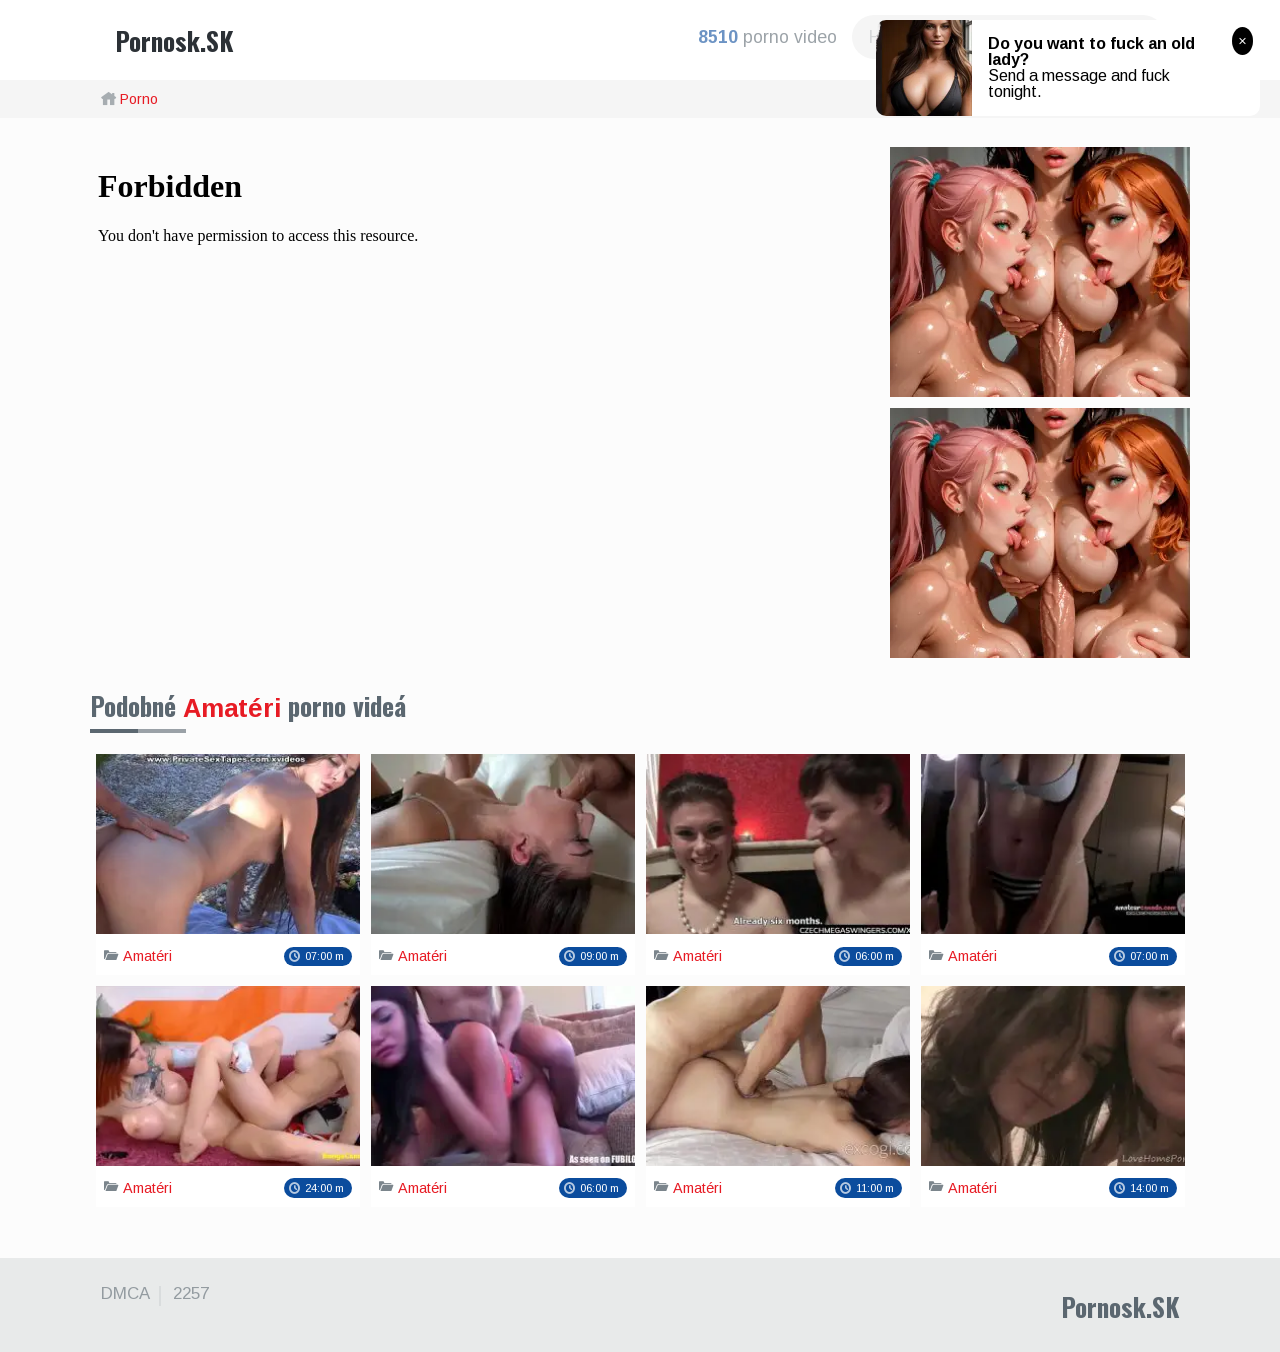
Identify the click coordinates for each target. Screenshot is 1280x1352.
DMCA (125, 1294)
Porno (139, 99)
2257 (191, 1294)
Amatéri (232, 708)
